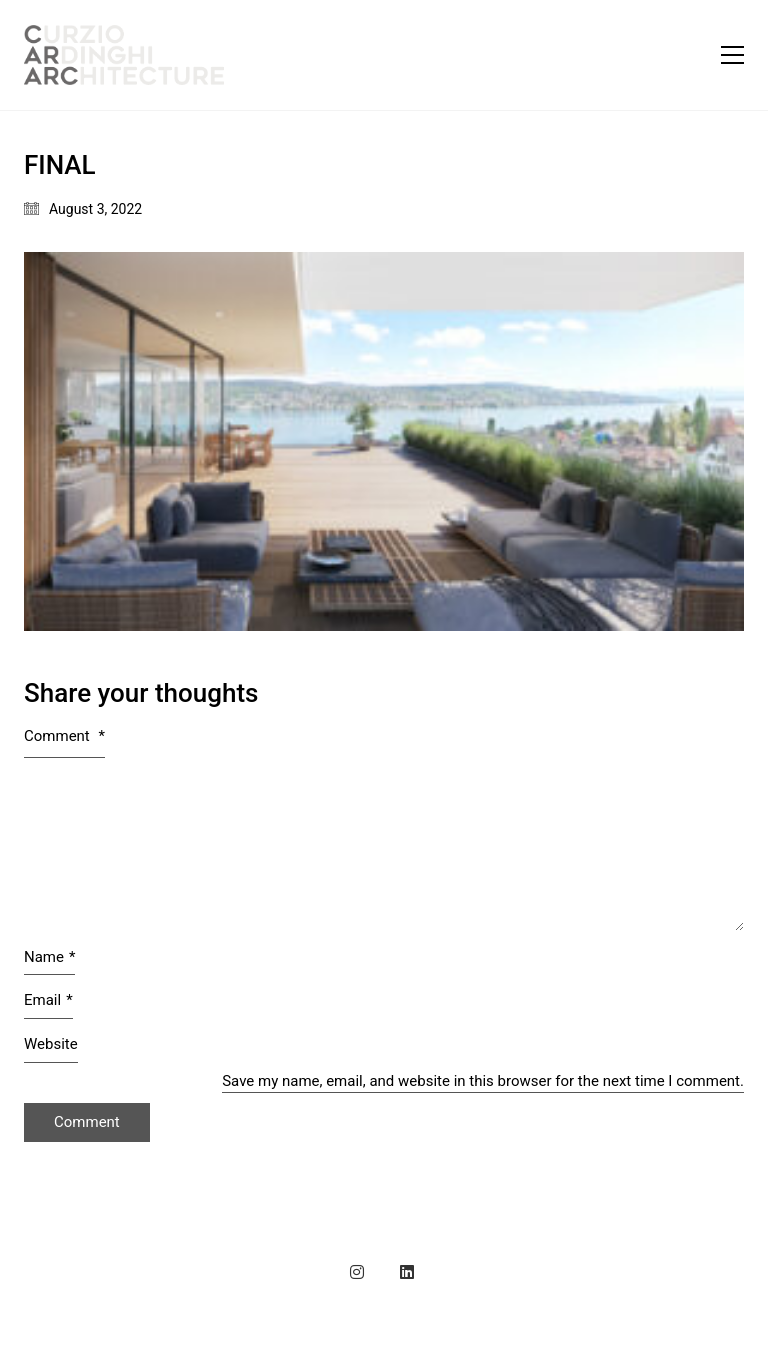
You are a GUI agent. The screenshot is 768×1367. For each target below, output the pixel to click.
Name (49, 958)
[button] (732, 55)
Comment (64, 736)
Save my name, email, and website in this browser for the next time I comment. (483, 1081)
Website (51, 1044)
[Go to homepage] (124, 55)
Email (48, 1001)
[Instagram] (357, 1272)
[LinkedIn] (407, 1272)
